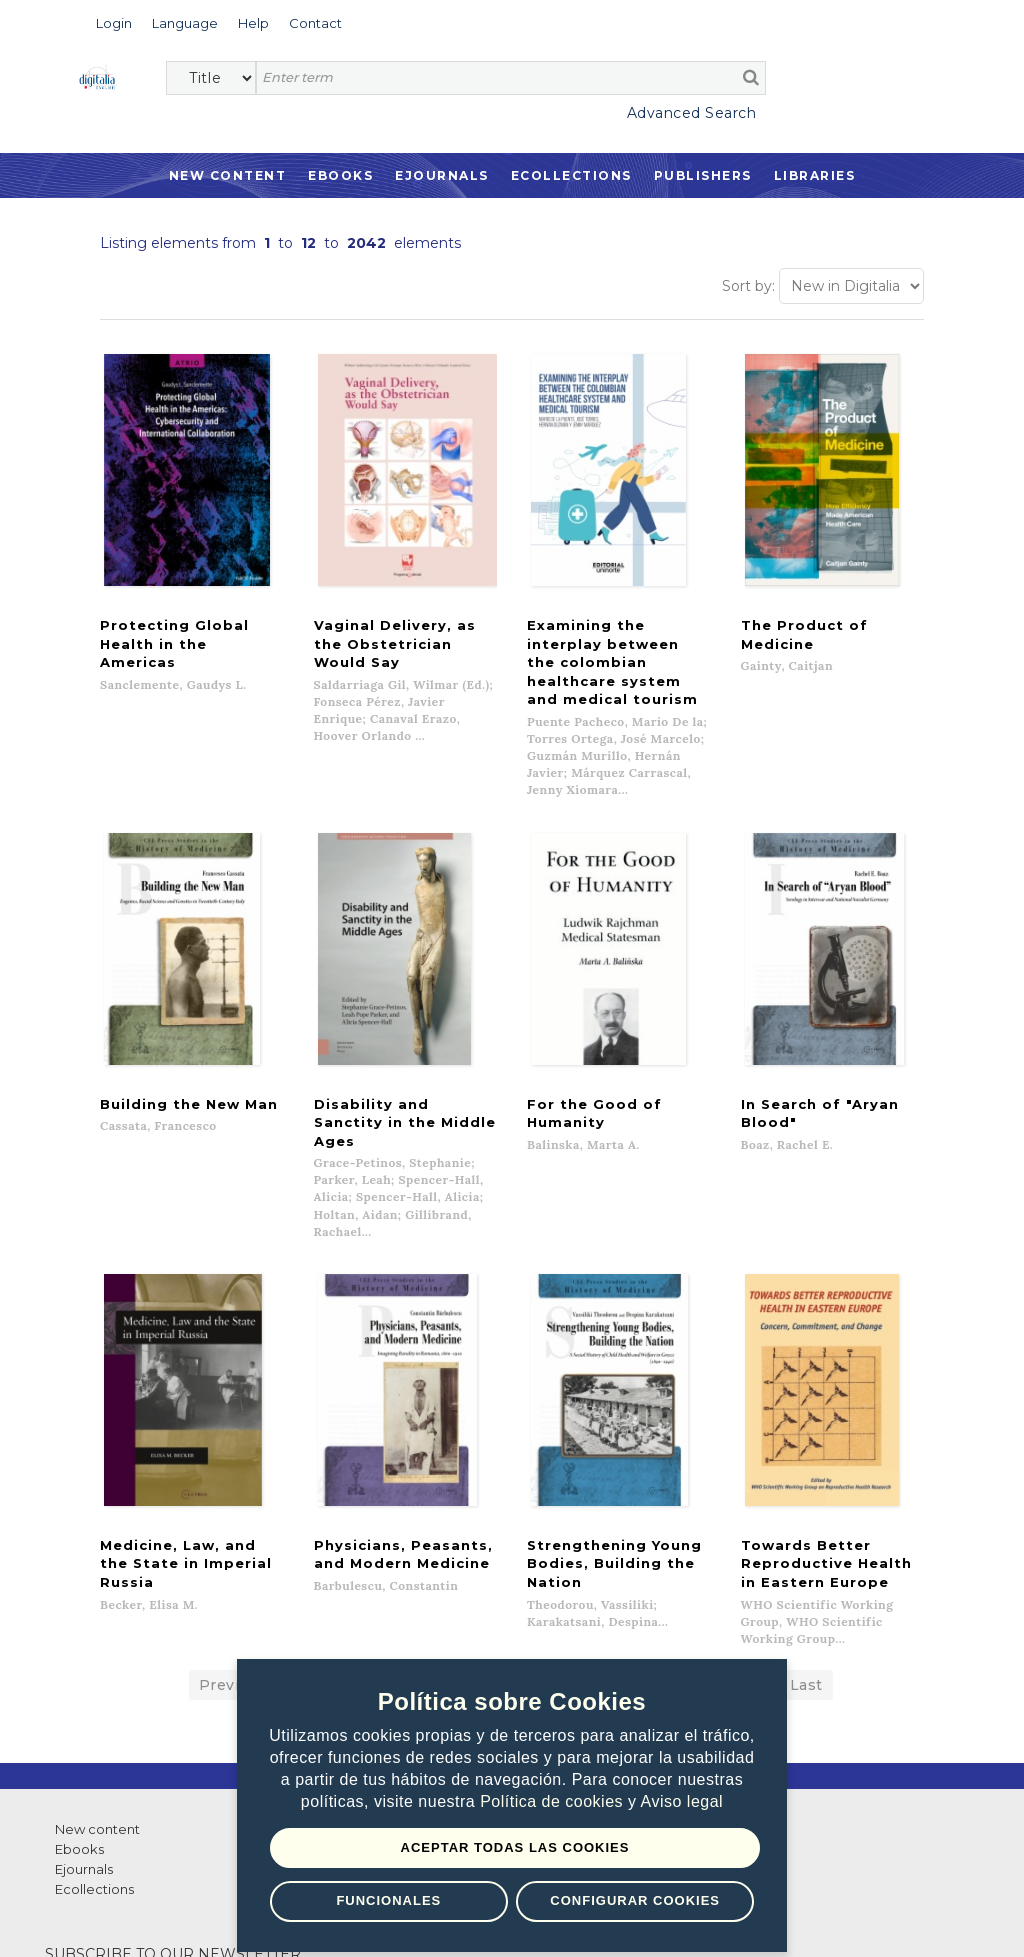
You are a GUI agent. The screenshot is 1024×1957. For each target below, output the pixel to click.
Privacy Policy (230, 1918)
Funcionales (388, 1900)
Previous (233, 1498)
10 (616, 1498)
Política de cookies (554, 1801)
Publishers (703, 175)
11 (657, 1498)
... (758, 1498)
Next (708, 1498)
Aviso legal (682, 1801)
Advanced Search (692, 113)
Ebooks (340, 175)
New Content (228, 175)
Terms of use (120, 1918)
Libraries (815, 175)
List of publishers (349, 1642)
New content (97, 1642)
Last (806, 1498)
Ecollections (571, 175)
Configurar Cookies (635, 1900)
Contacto (568, 1642)
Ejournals (442, 175)
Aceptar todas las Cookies (515, 1847)
